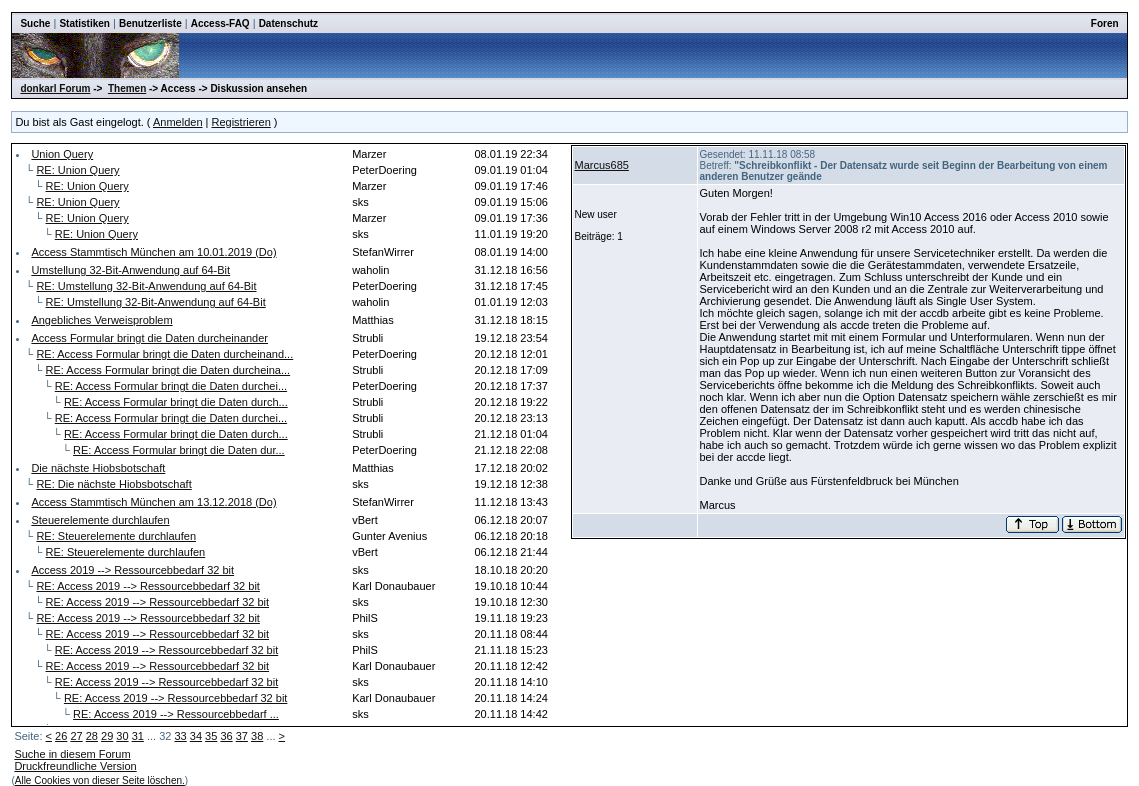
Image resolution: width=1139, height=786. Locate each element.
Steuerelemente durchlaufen (100, 520)
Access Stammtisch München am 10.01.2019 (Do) (153, 252)
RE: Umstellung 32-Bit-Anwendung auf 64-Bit (146, 286)
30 (122, 736)
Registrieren (241, 122)
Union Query (62, 154)
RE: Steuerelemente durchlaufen (116, 536)
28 (92, 736)
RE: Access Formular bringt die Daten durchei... (171, 386)
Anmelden (178, 122)
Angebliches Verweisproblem (101, 320)
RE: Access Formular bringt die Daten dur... (179, 450)
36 (226, 736)
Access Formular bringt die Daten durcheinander (149, 338)
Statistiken (84, 23)
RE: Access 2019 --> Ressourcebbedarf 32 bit (147, 586)
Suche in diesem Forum (72, 754)
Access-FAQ (220, 23)
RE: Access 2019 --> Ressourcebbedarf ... (176, 714)
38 (257, 736)
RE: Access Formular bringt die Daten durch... (176, 402)
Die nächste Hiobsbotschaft (98, 468)
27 (76, 736)
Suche (35, 23)
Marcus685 (602, 165)
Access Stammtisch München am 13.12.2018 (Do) (153, 502)
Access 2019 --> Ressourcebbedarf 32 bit (132, 570)
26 (61, 736)
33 (180, 736)
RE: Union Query (77, 170)
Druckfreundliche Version (75, 766)
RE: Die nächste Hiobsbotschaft (113, 484)
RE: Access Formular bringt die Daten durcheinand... (164, 354)
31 (138, 736)
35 (211, 736)
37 (242, 736)
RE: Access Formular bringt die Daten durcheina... (168, 370)
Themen (127, 88)
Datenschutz (288, 23)
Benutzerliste (150, 23)
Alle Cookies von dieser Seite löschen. (100, 780)
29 (107, 736)
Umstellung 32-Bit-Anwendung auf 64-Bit (130, 270)
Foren (1105, 23)
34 (196, 736)
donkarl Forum (55, 88)
